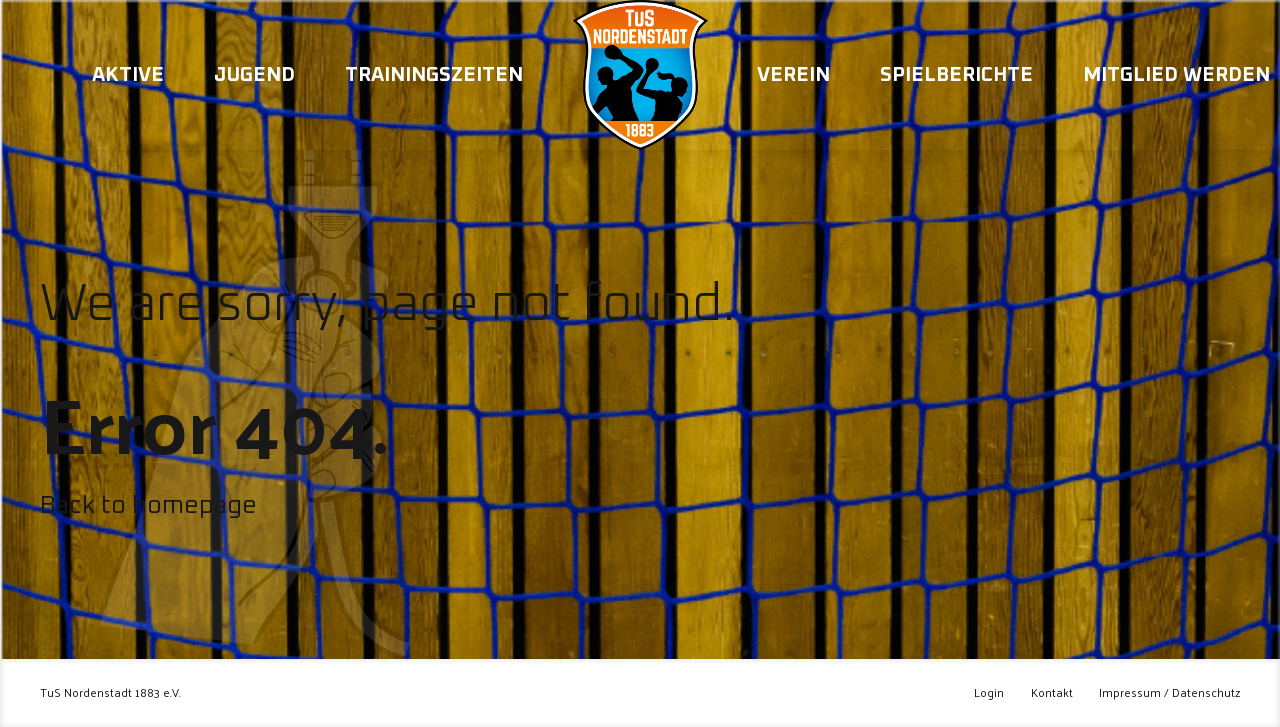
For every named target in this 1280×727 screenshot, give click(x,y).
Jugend (254, 75)
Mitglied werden (1176, 75)
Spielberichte (956, 75)
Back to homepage (148, 505)
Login (989, 692)
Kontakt (1052, 692)
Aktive (128, 75)
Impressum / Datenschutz (1169, 692)
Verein (793, 75)
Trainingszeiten (434, 75)
